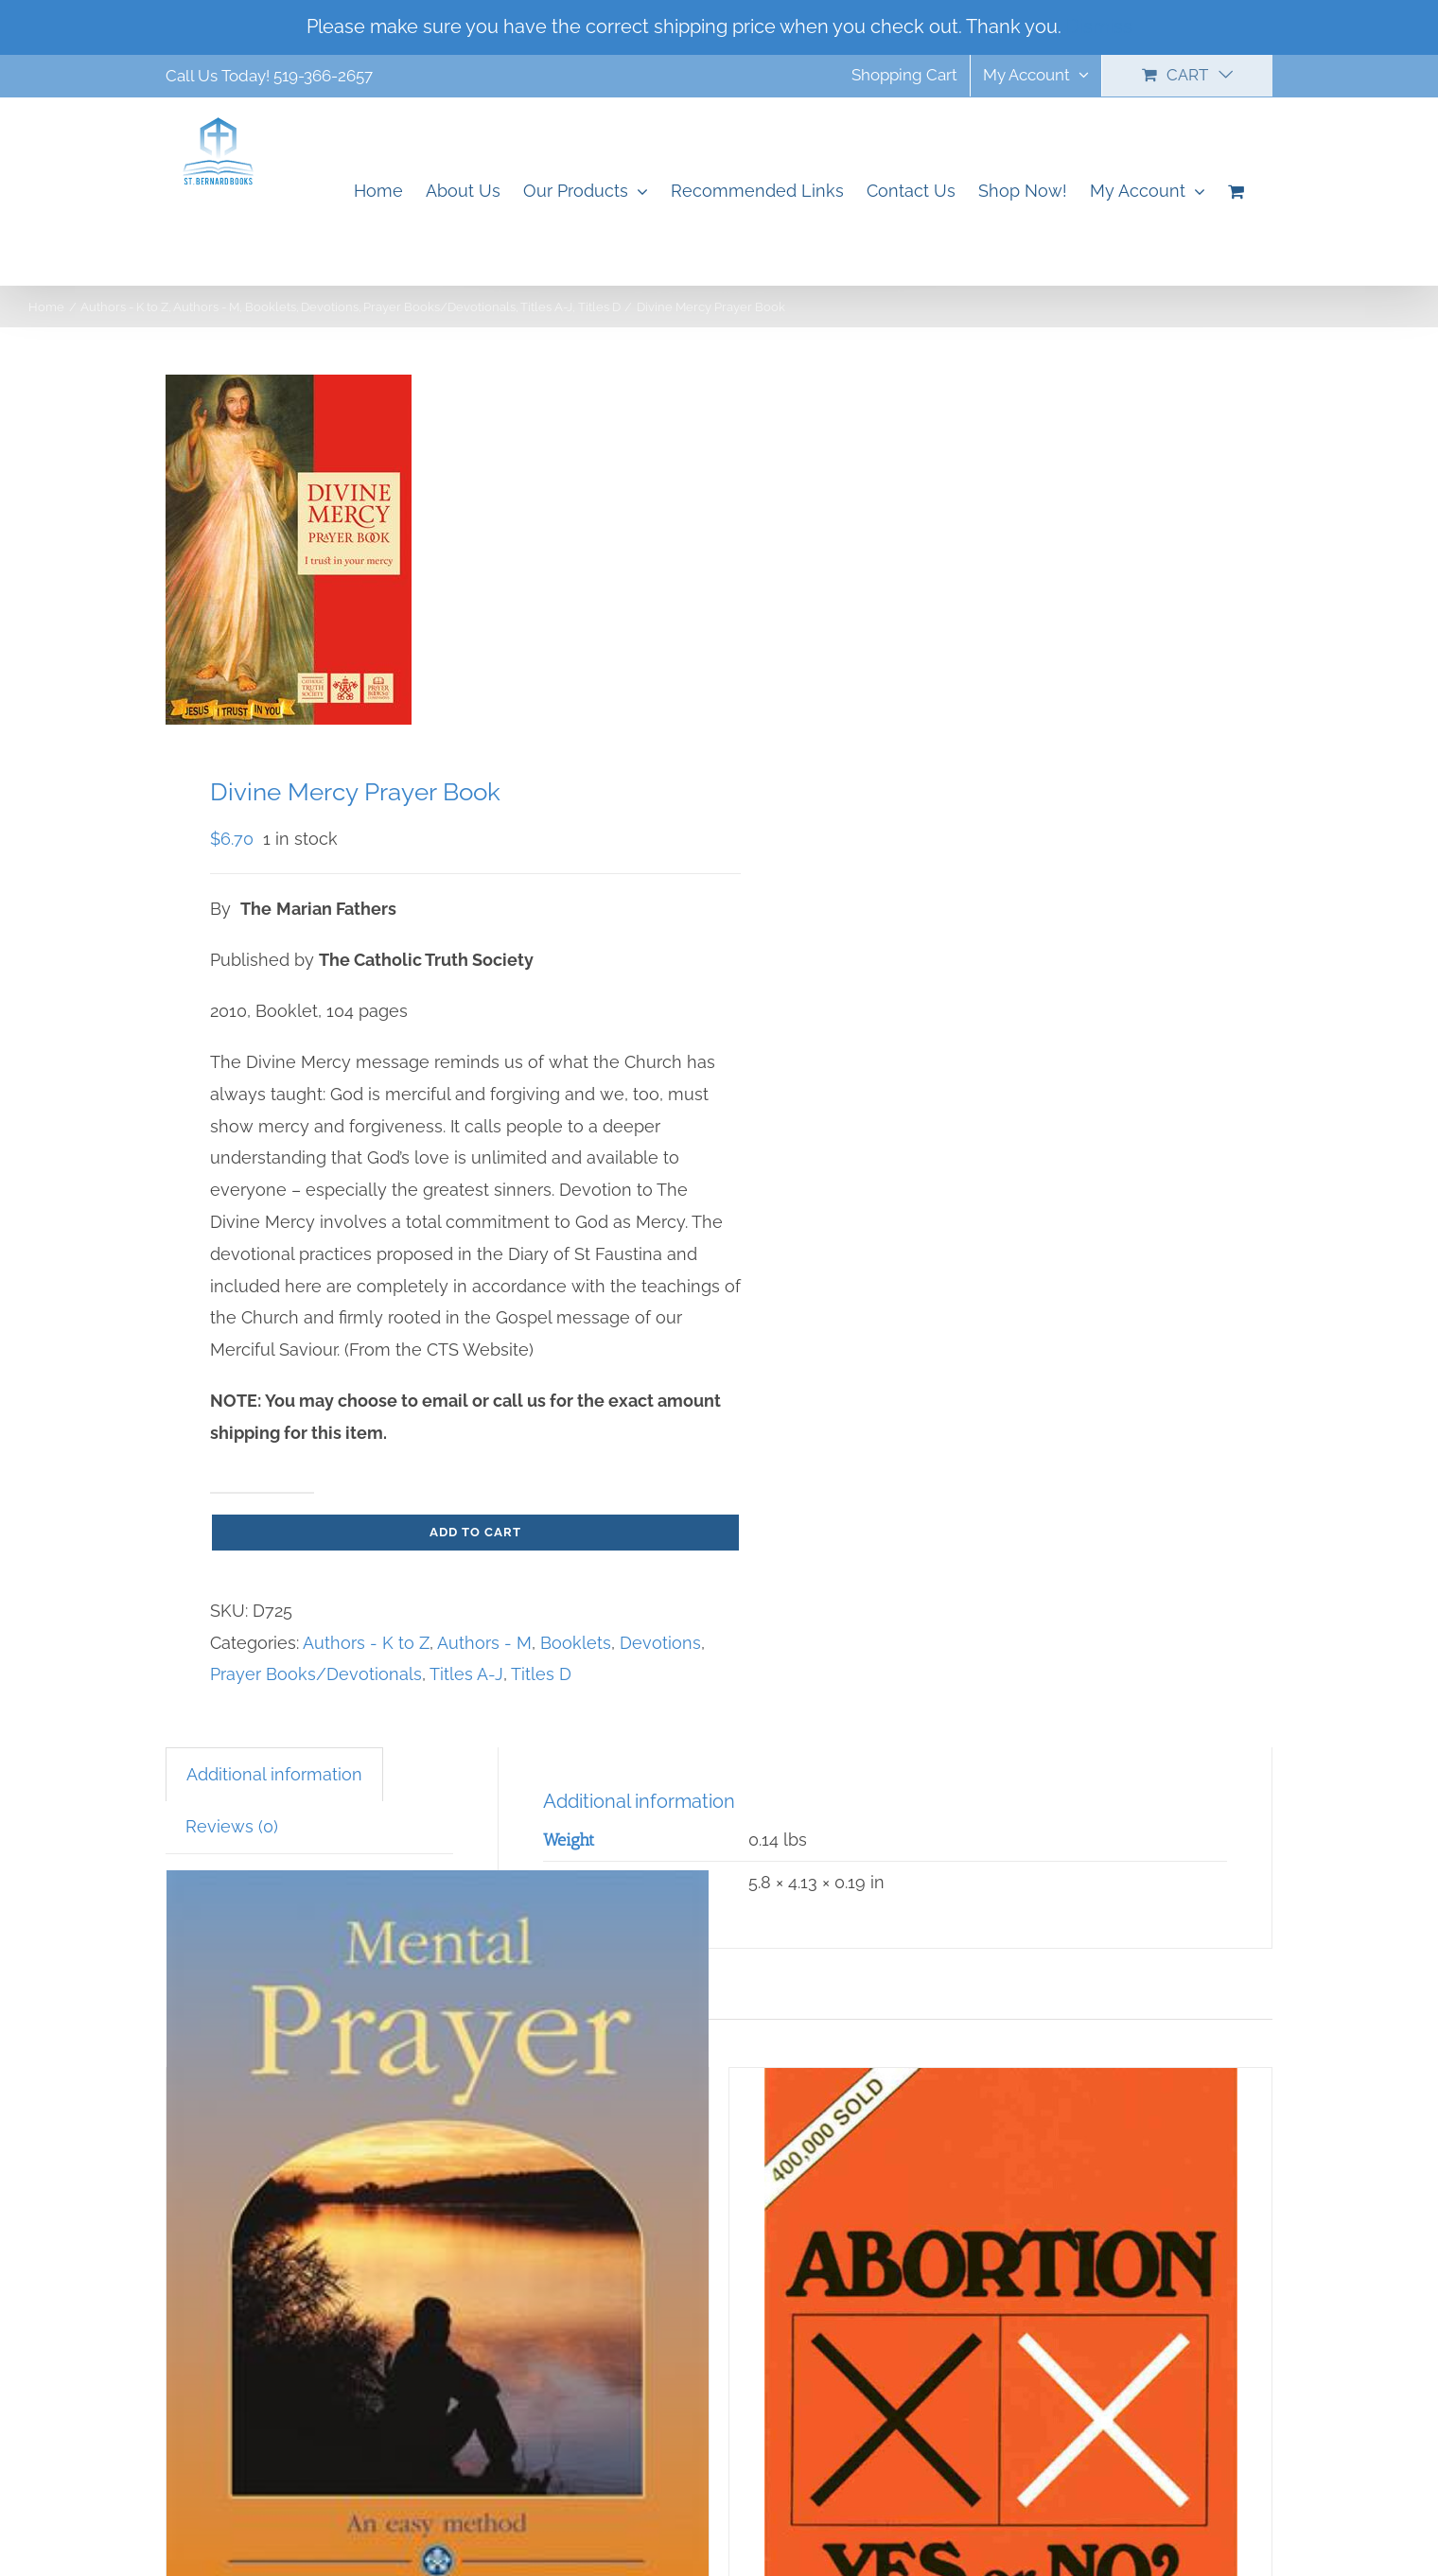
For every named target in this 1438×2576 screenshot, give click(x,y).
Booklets (575, 1643)
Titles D (541, 1674)
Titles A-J (466, 1674)
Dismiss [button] (1099, 26)
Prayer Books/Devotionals (316, 1674)
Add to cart (475, 1532)
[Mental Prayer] (438, 2250)
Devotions (660, 1643)
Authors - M (484, 1643)
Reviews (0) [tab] (231, 1826)
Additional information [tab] (274, 1774)
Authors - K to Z (366, 1643)
